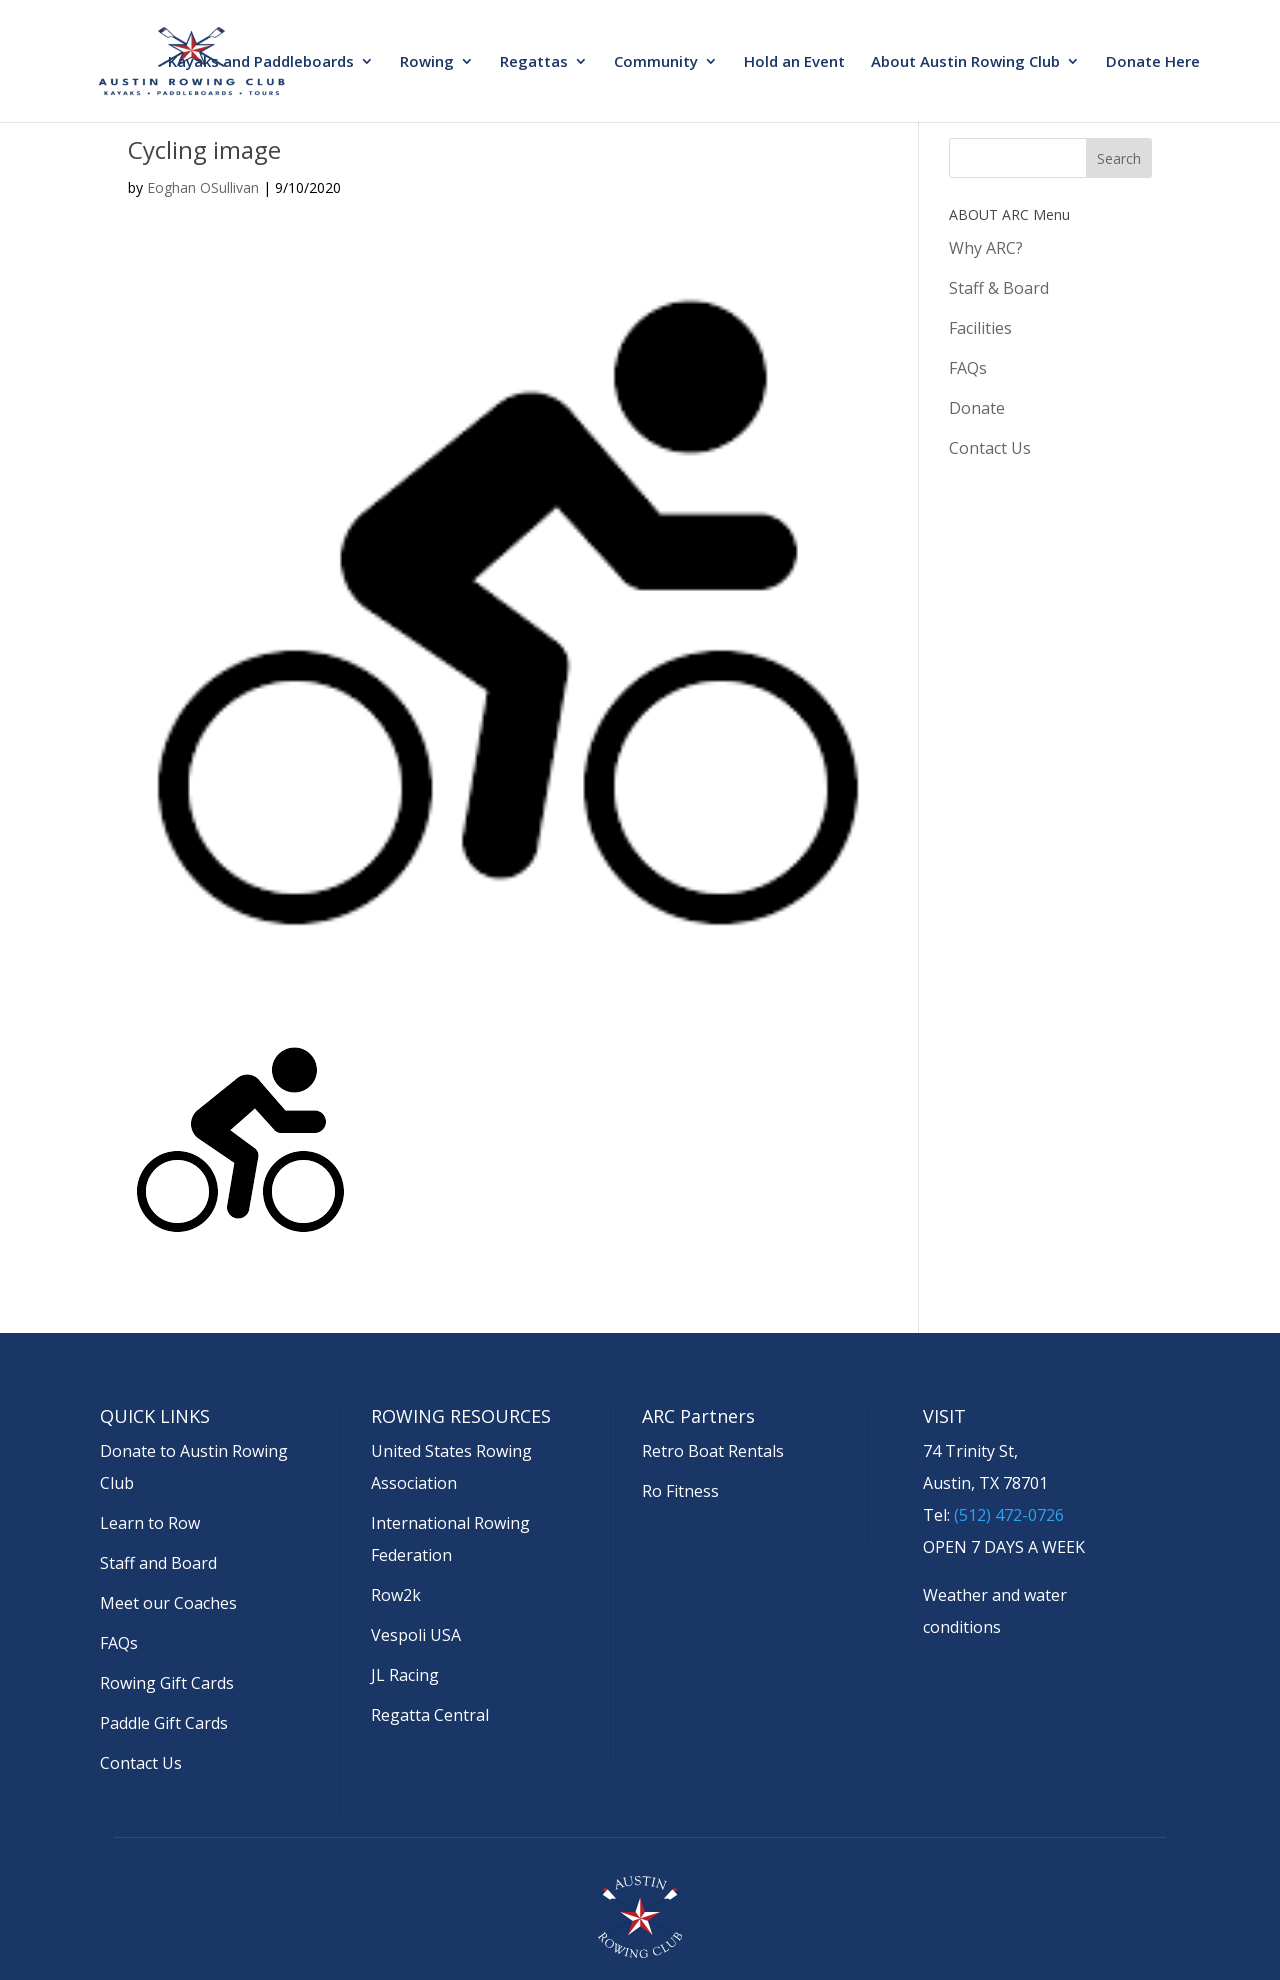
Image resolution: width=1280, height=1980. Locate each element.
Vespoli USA (416, 1635)
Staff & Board (999, 288)
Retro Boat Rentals (713, 1451)
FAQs (968, 368)
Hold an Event (794, 62)
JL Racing (405, 1675)
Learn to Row (150, 1523)
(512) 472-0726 (1009, 1515)
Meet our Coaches (168, 1603)
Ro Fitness (680, 1491)
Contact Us (990, 448)
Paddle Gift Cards (164, 1723)
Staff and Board (158, 1563)
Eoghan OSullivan (203, 187)
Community (656, 62)
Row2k (396, 1595)
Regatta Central (430, 1715)
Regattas (534, 62)
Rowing (427, 62)
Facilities (980, 328)
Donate (977, 408)
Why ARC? (986, 248)
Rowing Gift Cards (167, 1683)
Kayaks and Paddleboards (261, 62)
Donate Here (1153, 62)
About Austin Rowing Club (965, 62)
